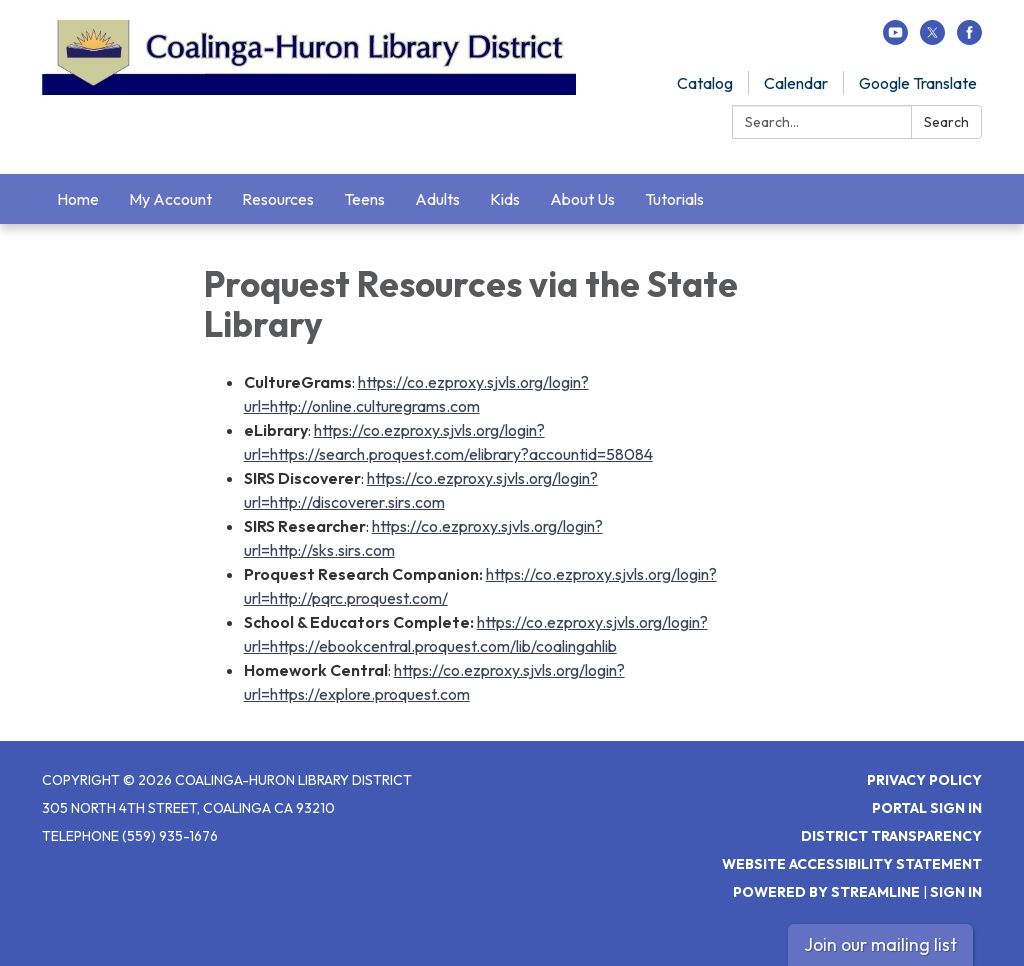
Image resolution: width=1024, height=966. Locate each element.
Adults (437, 199)
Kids (505, 199)
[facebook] (969, 39)
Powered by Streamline (826, 892)
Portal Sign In (927, 808)
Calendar (796, 83)
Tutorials (674, 199)
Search (946, 122)
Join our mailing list (880, 944)
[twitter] (932, 39)
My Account (170, 199)
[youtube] (895, 39)
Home (78, 199)
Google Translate (918, 83)
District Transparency (891, 836)
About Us (582, 199)
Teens (364, 199)
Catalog (705, 83)
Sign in (956, 892)
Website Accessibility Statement (852, 864)
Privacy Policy (924, 780)
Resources (278, 199)
